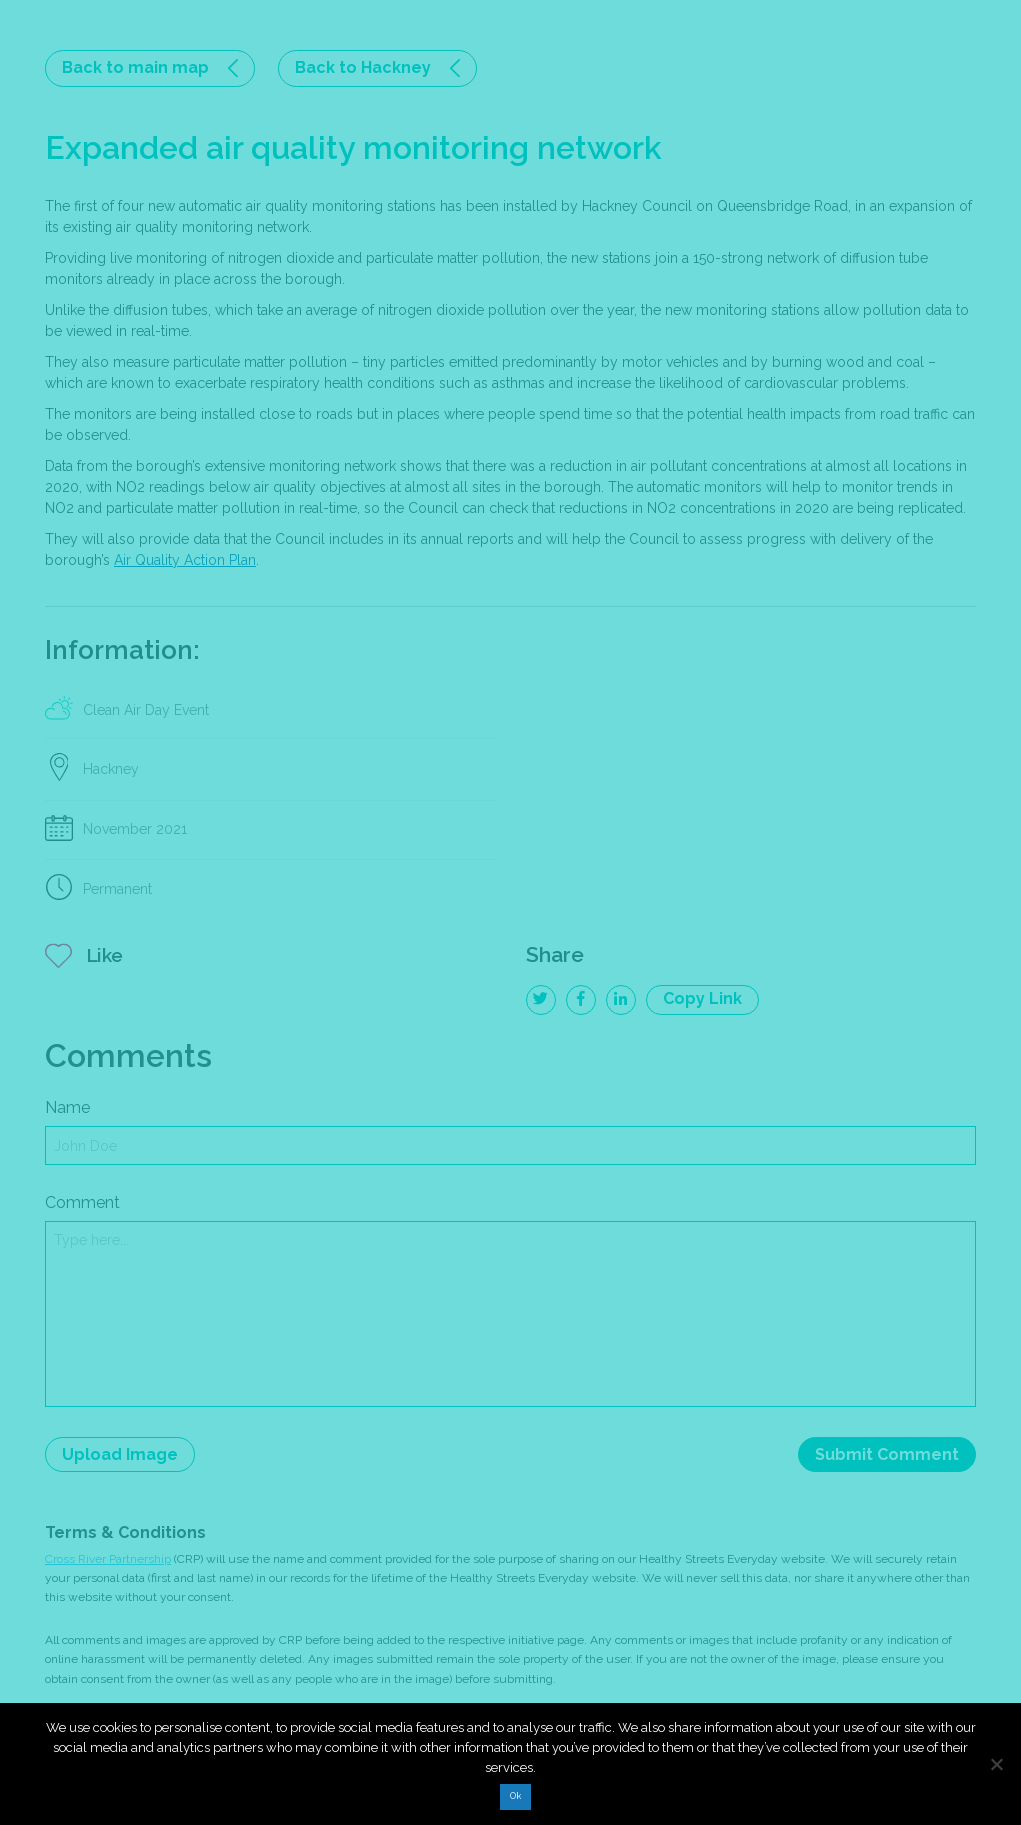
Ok (515, 1796)
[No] (996, 1764)
